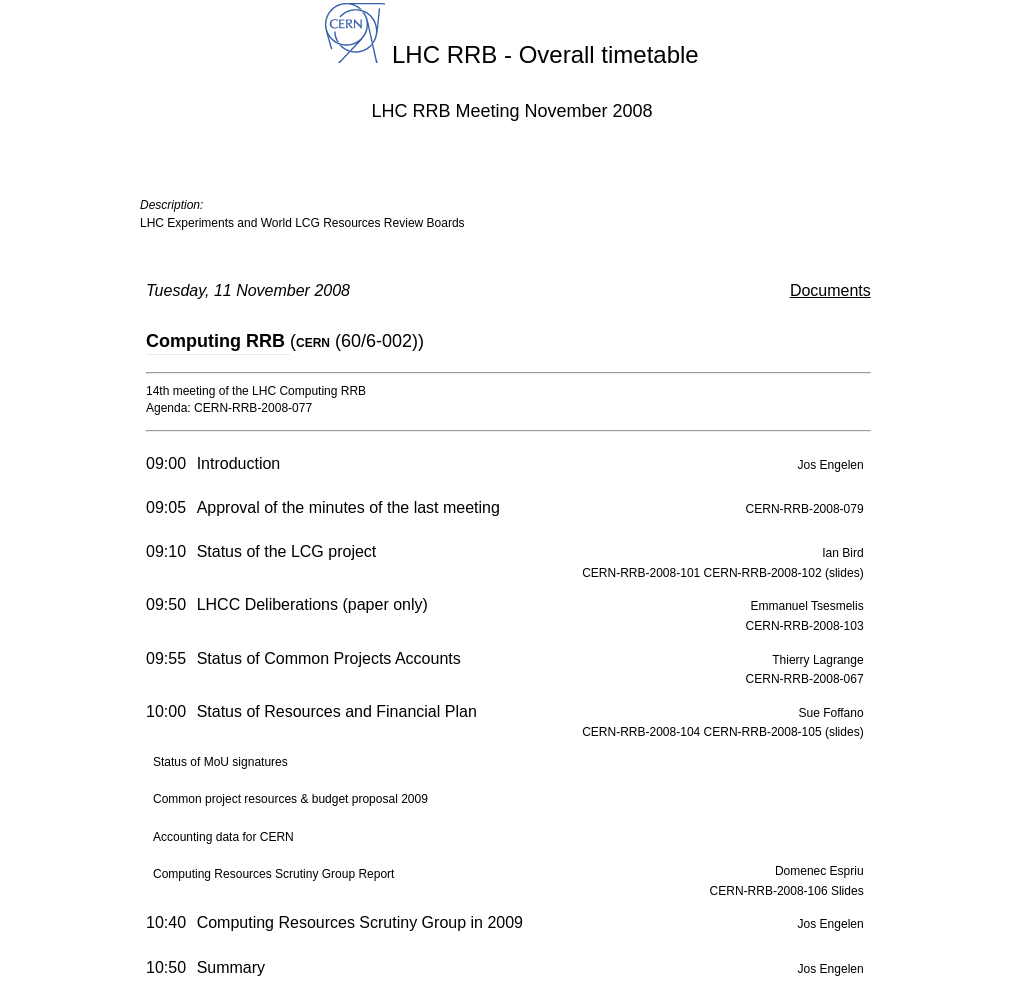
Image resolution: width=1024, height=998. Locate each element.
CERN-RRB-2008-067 (805, 679)
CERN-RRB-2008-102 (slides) (784, 573)
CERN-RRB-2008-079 (805, 509)
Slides (847, 891)
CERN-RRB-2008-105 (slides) (784, 732)
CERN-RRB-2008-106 (770, 891)
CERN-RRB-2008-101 (642, 573)
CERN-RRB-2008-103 (805, 626)
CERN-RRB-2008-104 (642, 732)
